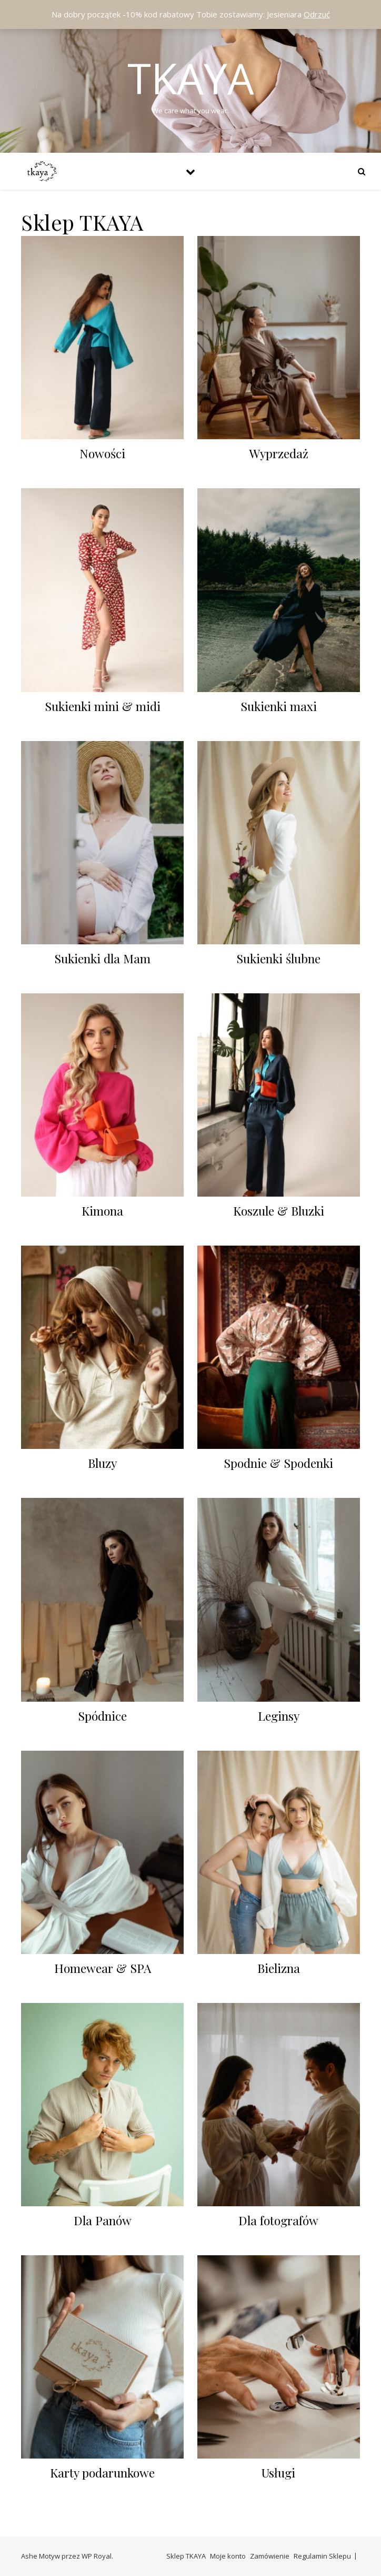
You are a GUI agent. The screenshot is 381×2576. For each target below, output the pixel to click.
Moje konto (228, 2556)
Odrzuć (317, 14)
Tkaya (190, 78)
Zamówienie (269, 2556)
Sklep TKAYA (186, 2556)
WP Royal (97, 2556)
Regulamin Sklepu (322, 2556)
